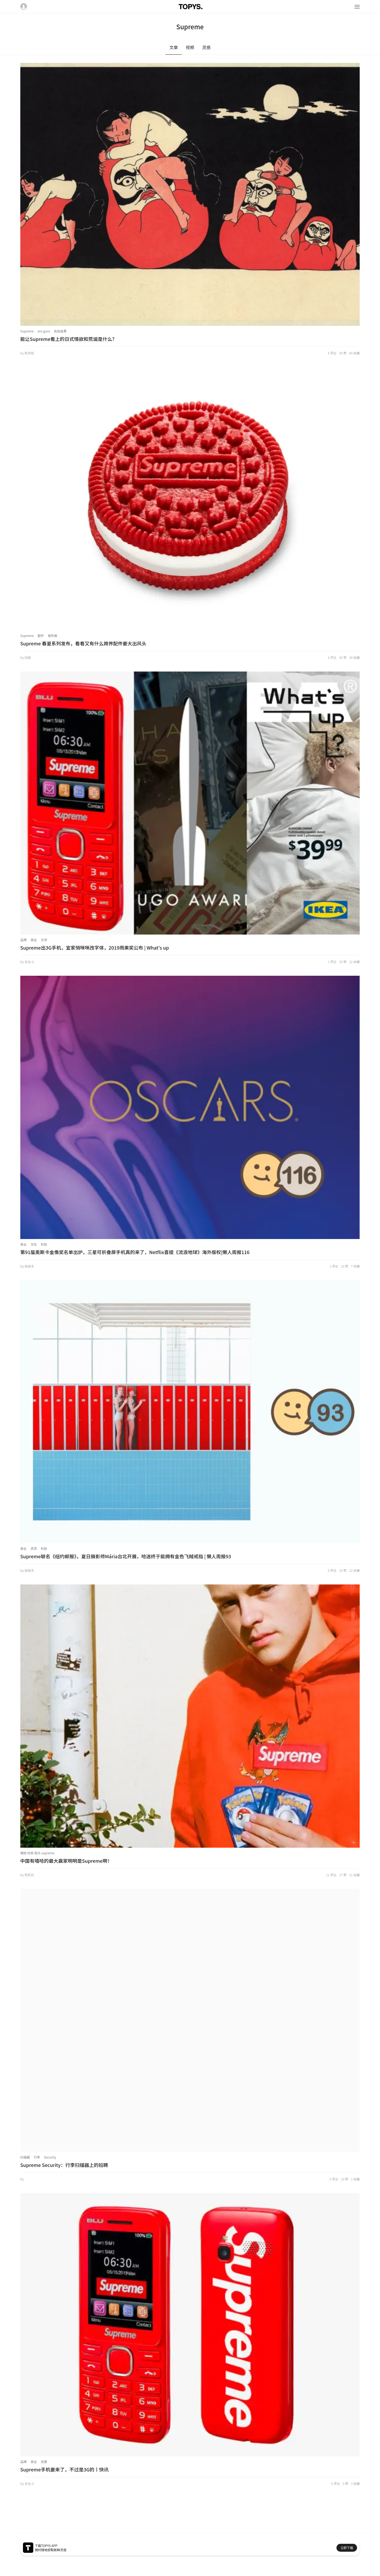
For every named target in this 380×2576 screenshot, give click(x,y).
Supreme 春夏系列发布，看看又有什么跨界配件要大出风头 (83, 643)
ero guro (44, 331)
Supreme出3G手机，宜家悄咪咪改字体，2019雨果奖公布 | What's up (94, 947)
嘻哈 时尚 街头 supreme (37, 1853)
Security (50, 2157)
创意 (44, 2461)
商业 (34, 939)
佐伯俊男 (60, 331)
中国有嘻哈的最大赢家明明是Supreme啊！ (66, 1860)
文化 (34, 1244)
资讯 (34, 1548)
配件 (41, 635)
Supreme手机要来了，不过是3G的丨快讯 (64, 2469)
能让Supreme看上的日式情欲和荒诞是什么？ (68, 338)
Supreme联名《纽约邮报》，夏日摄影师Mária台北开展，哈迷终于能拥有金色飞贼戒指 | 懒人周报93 (125, 1556)
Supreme (27, 331)
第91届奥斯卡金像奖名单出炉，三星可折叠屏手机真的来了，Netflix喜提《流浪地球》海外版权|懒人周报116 (135, 1252)
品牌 (23, 939)
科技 (44, 1244)
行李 (37, 2157)
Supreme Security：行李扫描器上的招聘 (64, 2164)
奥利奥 (53, 635)
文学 (44, 939)
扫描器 (25, 2157)
